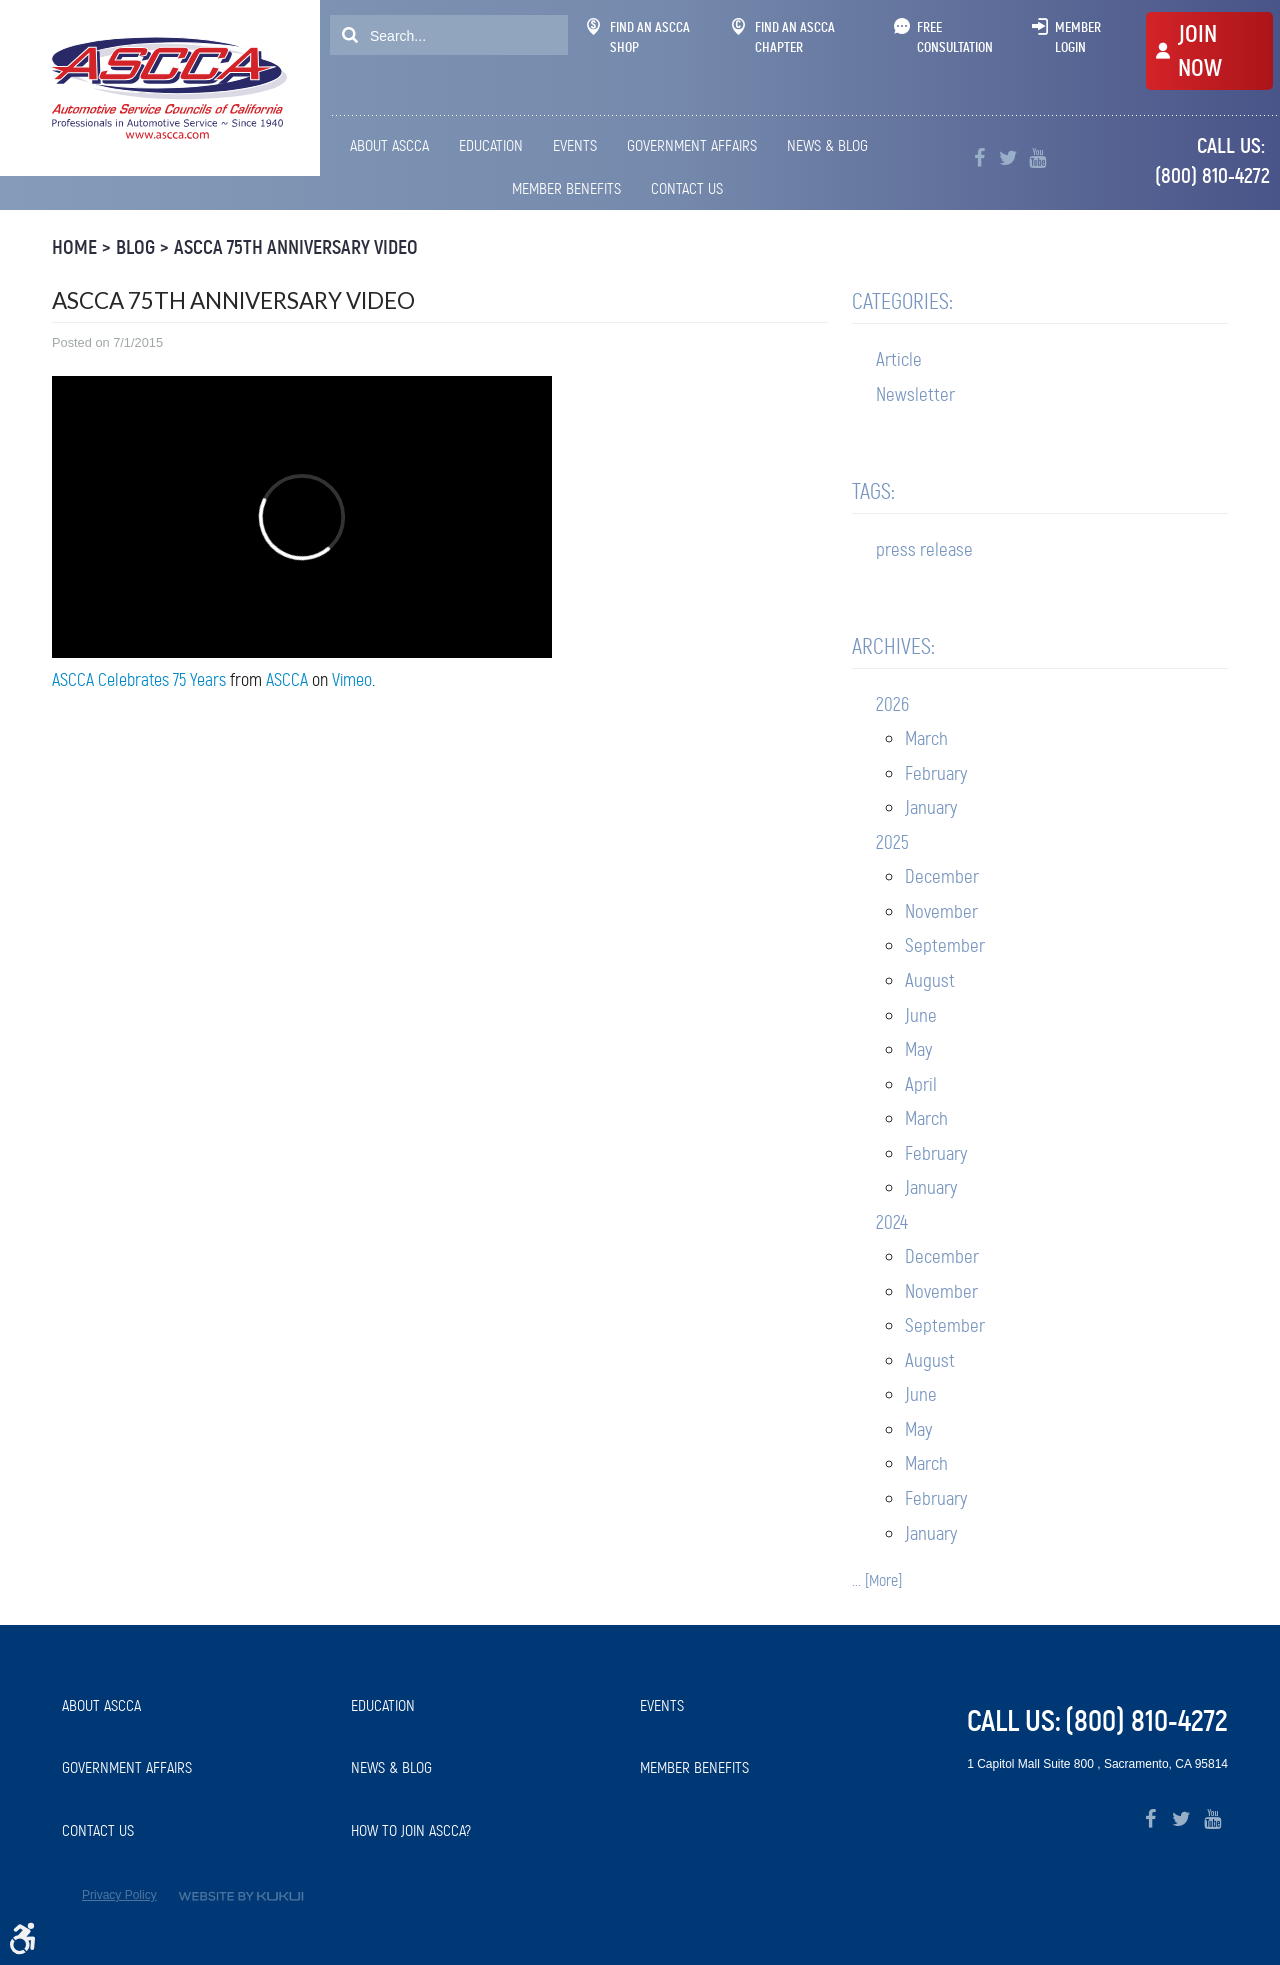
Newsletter (915, 394)
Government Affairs (692, 145)
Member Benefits (566, 188)
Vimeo (352, 680)
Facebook (979, 158)
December (942, 876)
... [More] (877, 1580)
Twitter (1008, 158)
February (936, 773)
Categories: (902, 301)
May (918, 1049)
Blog (135, 247)
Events (575, 145)
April (921, 1084)
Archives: (893, 646)
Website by (241, 1896)
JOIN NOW (1200, 51)
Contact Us (687, 188)
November (941, 911)
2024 (892, 1222)
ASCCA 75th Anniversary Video (296, 247)
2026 (892, 704)
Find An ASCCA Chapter (783, 37)
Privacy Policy (119, 1895)
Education (491, 145)
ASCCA (287, 680)
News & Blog (827, 145)
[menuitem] (393, 146)
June (921, 1015)
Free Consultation (955, 37)
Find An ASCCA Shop (638, 37)
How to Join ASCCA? (411, 1830)
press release (924, 549)
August (930, 980)
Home (74, 247)
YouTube (1037, 158)
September (945, 945)
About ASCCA (389, 145)
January (931, 807)
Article (899, 359)
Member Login (1078, 37)
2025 (892, 842)
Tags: (873, 491)
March (926, 738)
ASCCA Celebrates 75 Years (139, 680)
